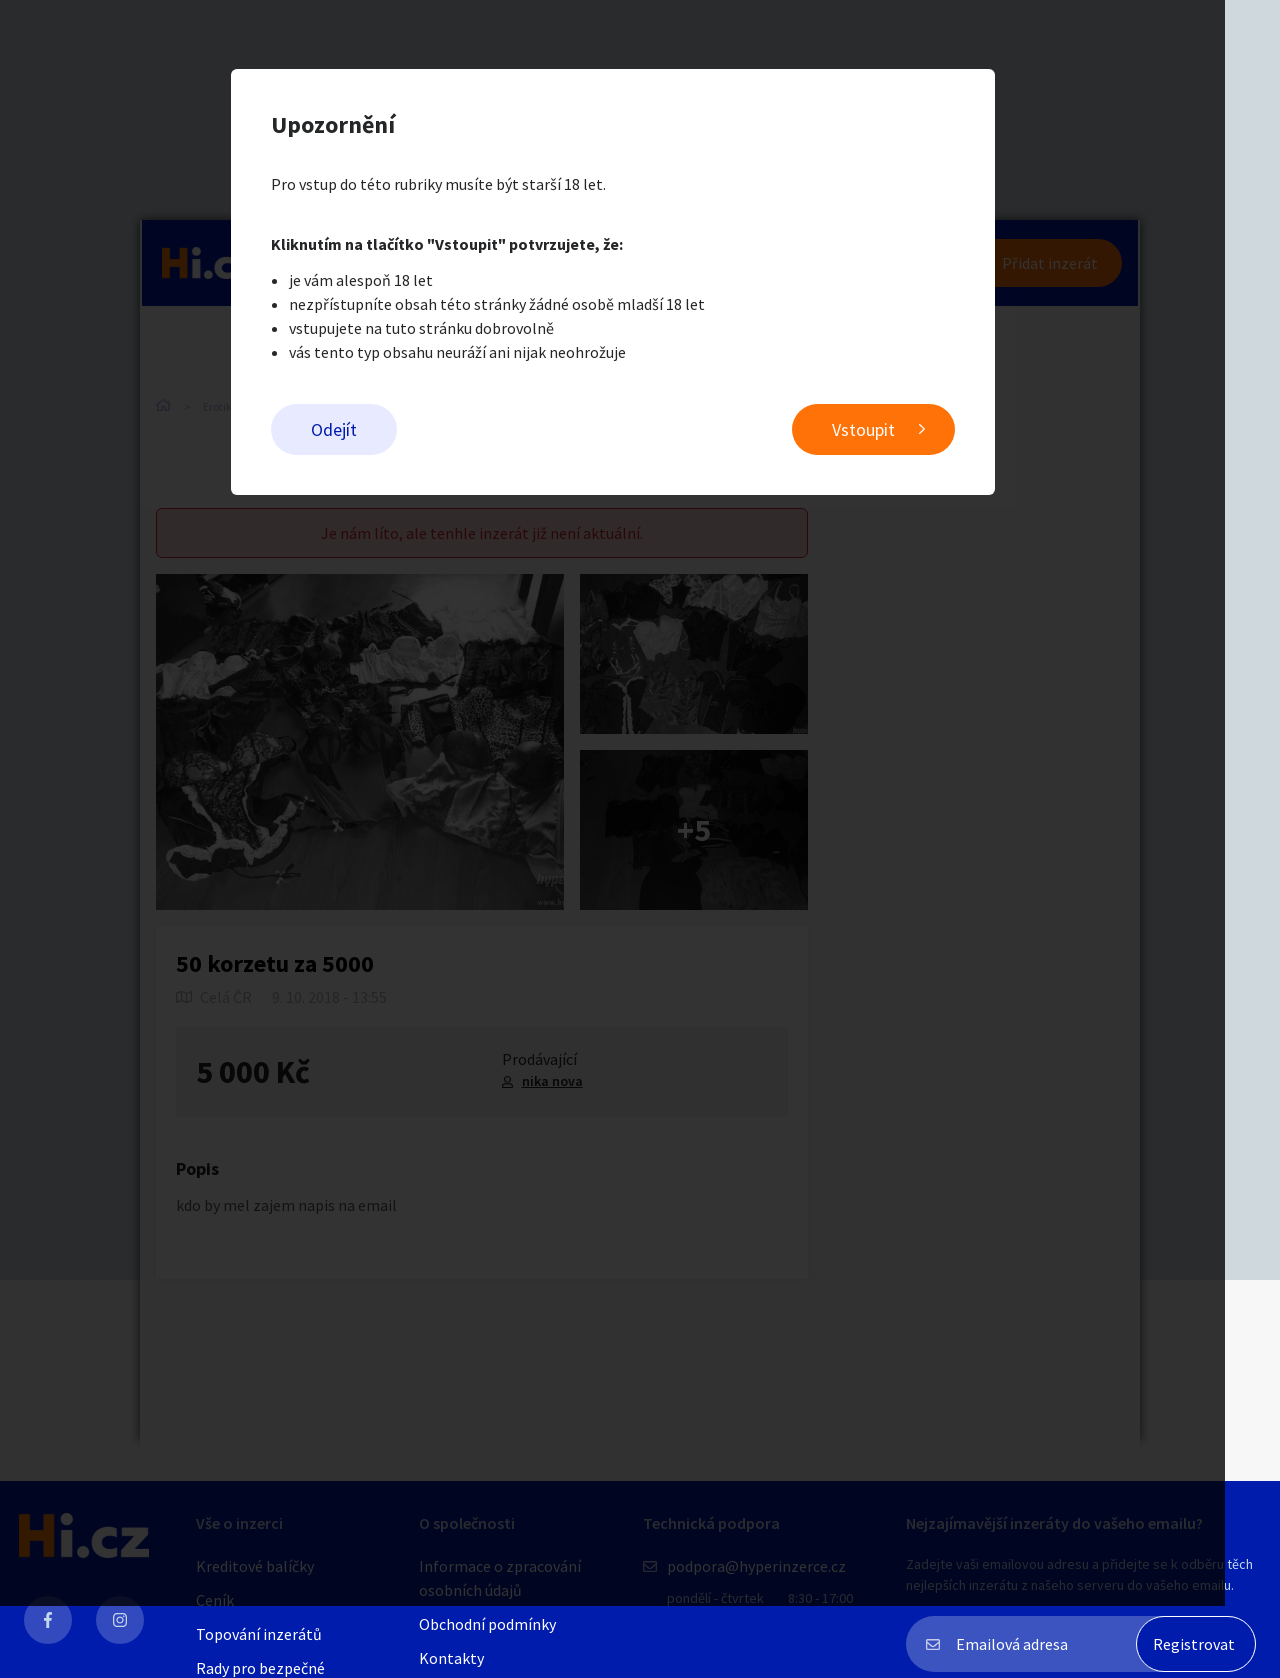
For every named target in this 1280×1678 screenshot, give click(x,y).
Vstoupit (890, 430)
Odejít (361, 430)
